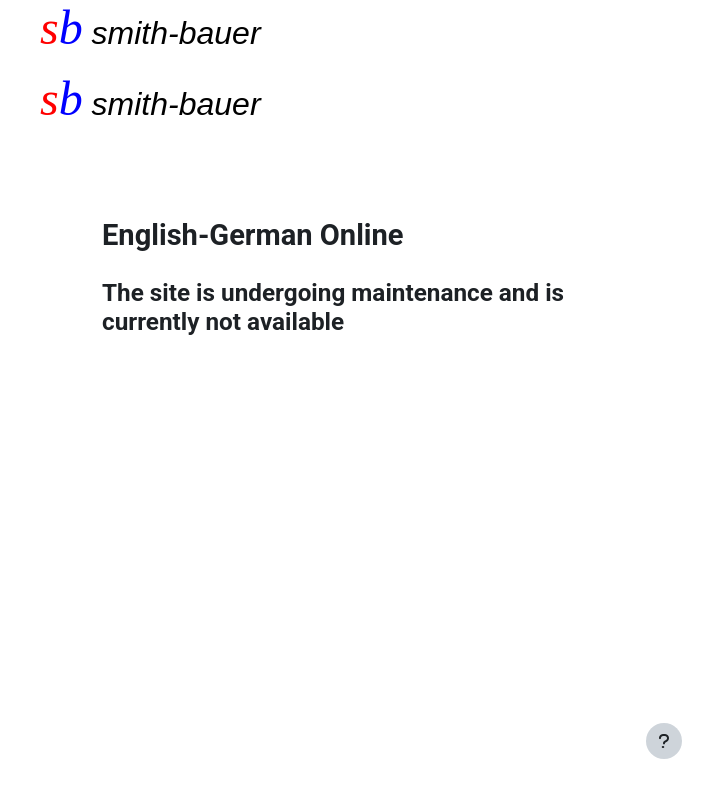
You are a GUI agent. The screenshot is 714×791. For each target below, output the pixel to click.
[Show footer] (664, 741)
